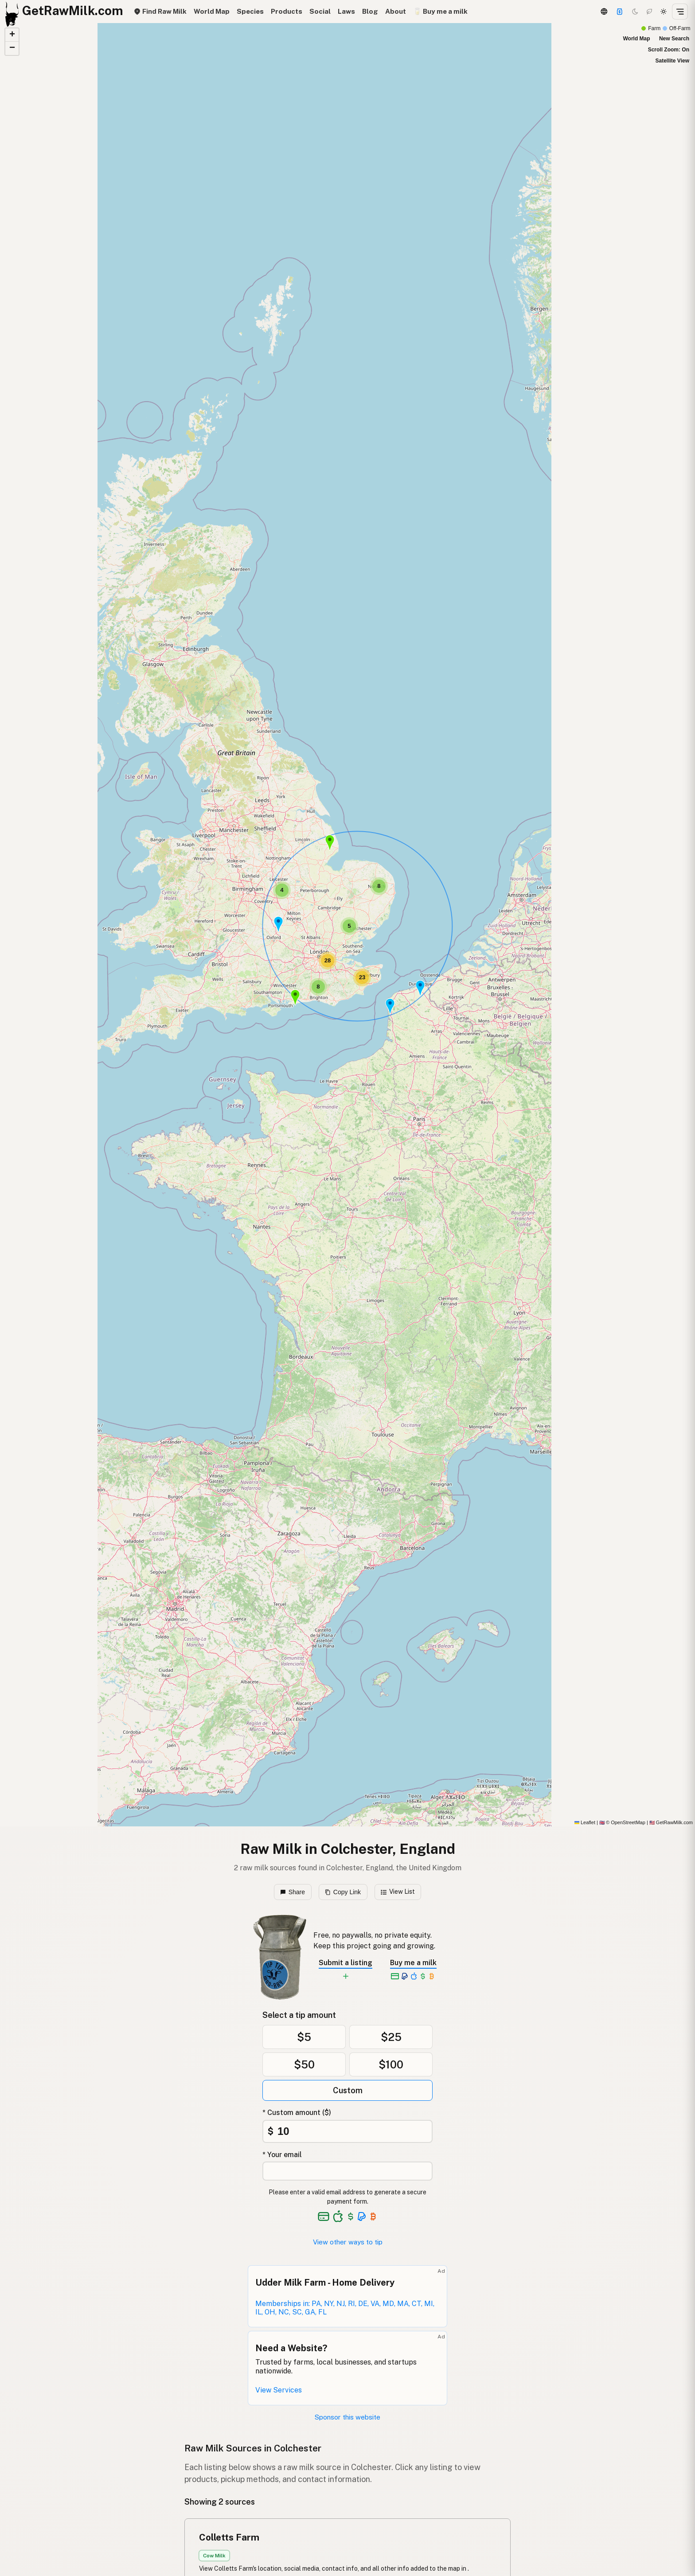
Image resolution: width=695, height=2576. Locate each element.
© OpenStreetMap (622, 1822)
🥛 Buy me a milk (440, 11)
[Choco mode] (649, 11)
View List (398, 1891)
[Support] (620, 11)
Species (250, 11)
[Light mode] (663, 11)
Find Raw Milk (160, 11)
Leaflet (584, 1822)
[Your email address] (347, 2171)
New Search (674, 38)
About (395, 11)
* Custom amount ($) (296, 2112)
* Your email (282, 2154)
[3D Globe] (604, 11)
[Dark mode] (635, 11)
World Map (212, 11)
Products (286, 11)
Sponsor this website (347, 2417)
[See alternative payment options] (362, 2216)
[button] (295, 997)
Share (292, 1892)
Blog (370, 11)
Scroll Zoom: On (668, 50)
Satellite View (672, 61)
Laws (346, 11)
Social (320, 11)
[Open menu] (680, 12)
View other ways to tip (348, 2242)
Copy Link (343, 1892)
